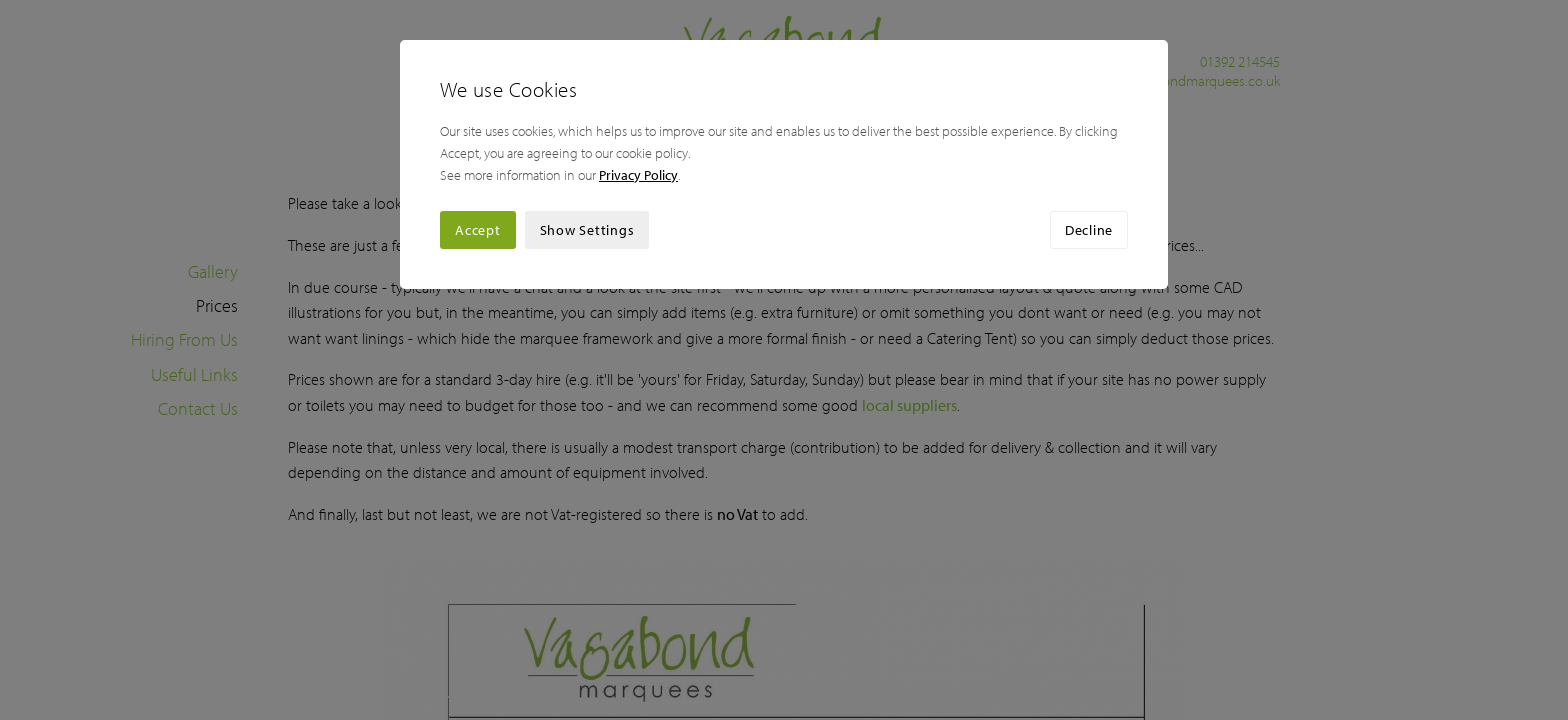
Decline (1089, 230)
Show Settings (587, 230)
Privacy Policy (638, 175)
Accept (478, 230)
